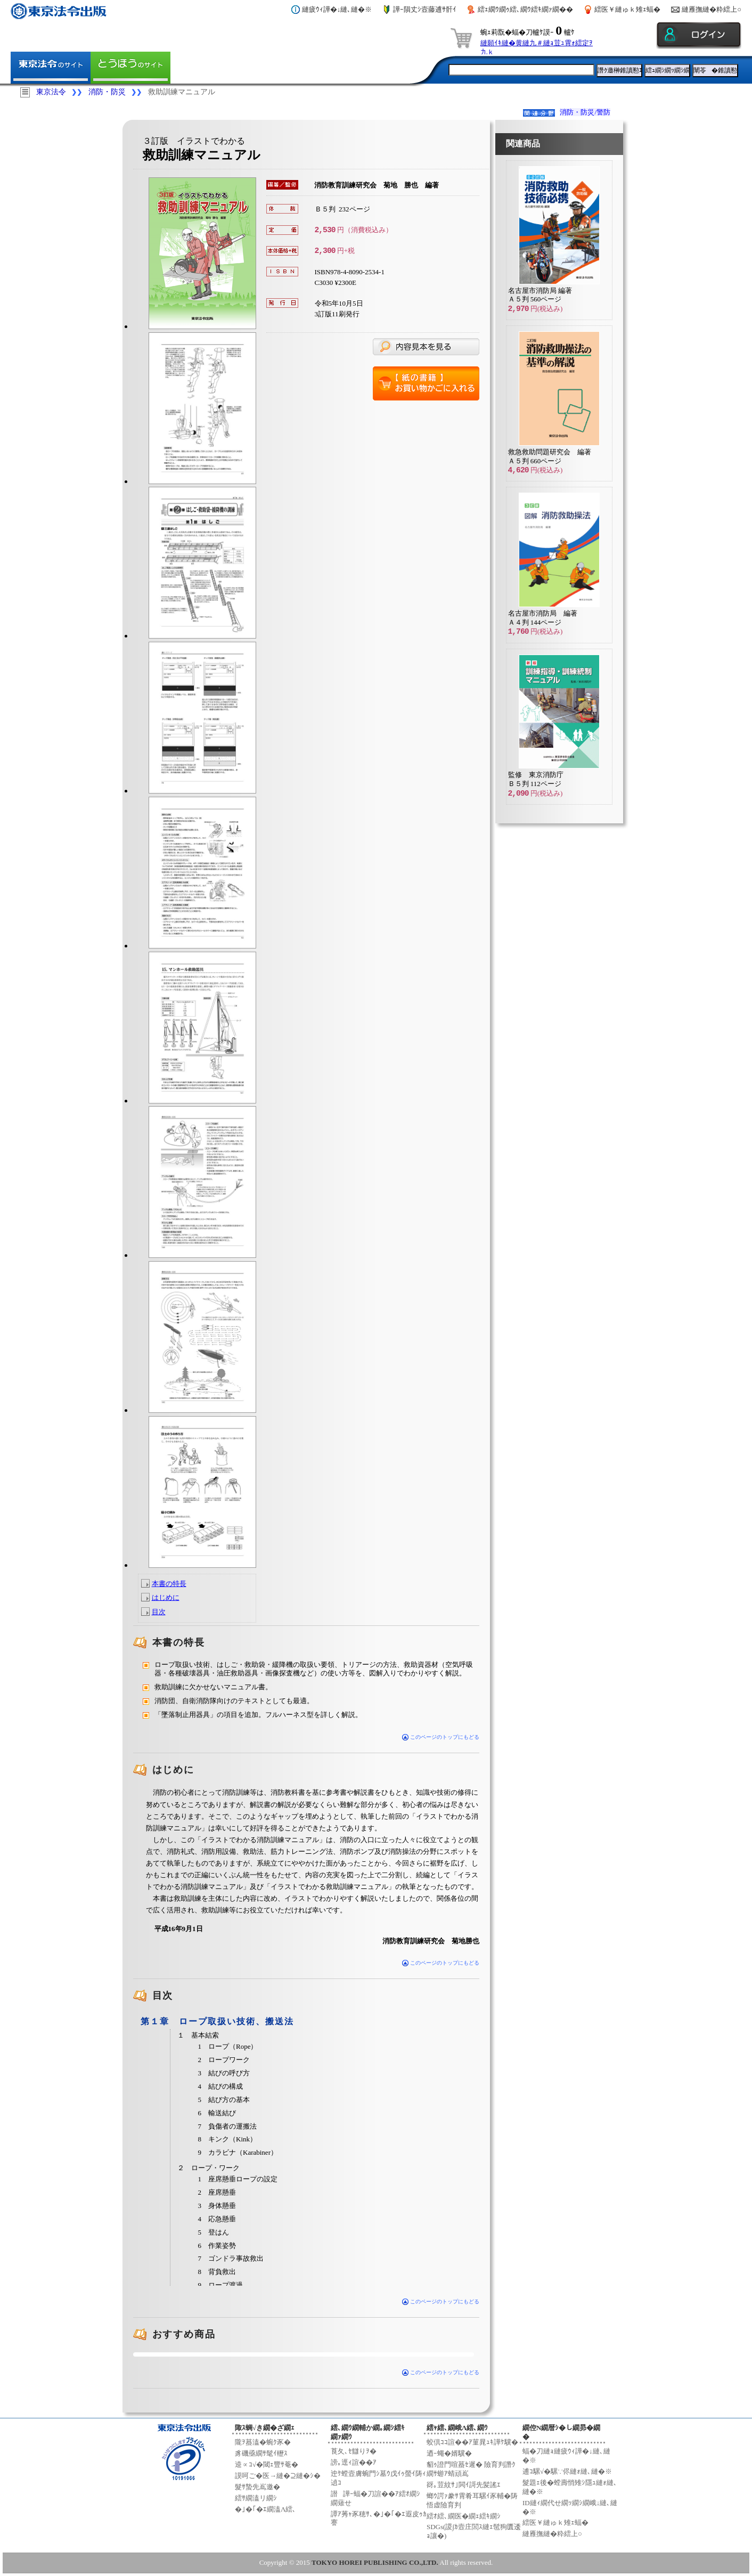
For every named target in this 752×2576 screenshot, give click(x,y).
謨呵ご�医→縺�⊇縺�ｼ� (278, 2476)
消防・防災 (107, 92)
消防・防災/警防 (585, 112)
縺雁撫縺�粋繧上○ (711, 9)
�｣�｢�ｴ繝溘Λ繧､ (265, 2509)
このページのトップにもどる (440, 1737)
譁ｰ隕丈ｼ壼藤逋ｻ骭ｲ (424, 9)
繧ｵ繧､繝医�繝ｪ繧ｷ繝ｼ (464, 2516)
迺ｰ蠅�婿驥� (449, 2453)
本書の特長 (169, 1584)
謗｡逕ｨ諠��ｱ (354, 2462)
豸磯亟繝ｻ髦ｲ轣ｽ (261, 2453)
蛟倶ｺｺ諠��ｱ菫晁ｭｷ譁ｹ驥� (472, 2442)
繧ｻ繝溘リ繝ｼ (256, 2498)
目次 (159, 1612)
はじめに (165, 1597)
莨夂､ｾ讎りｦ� (354, 2451)
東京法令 (51, 92)
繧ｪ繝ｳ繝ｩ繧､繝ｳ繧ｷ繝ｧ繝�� (525, 9)
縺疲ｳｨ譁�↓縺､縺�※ (337, 9)
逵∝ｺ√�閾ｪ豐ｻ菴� (266, 2464)
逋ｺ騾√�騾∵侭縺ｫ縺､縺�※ (567, 2471)
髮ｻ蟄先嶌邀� (257, 2487)
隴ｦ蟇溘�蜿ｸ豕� (263, 2442)
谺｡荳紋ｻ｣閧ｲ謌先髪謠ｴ (464, 2485)
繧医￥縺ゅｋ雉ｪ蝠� (627, 9)
